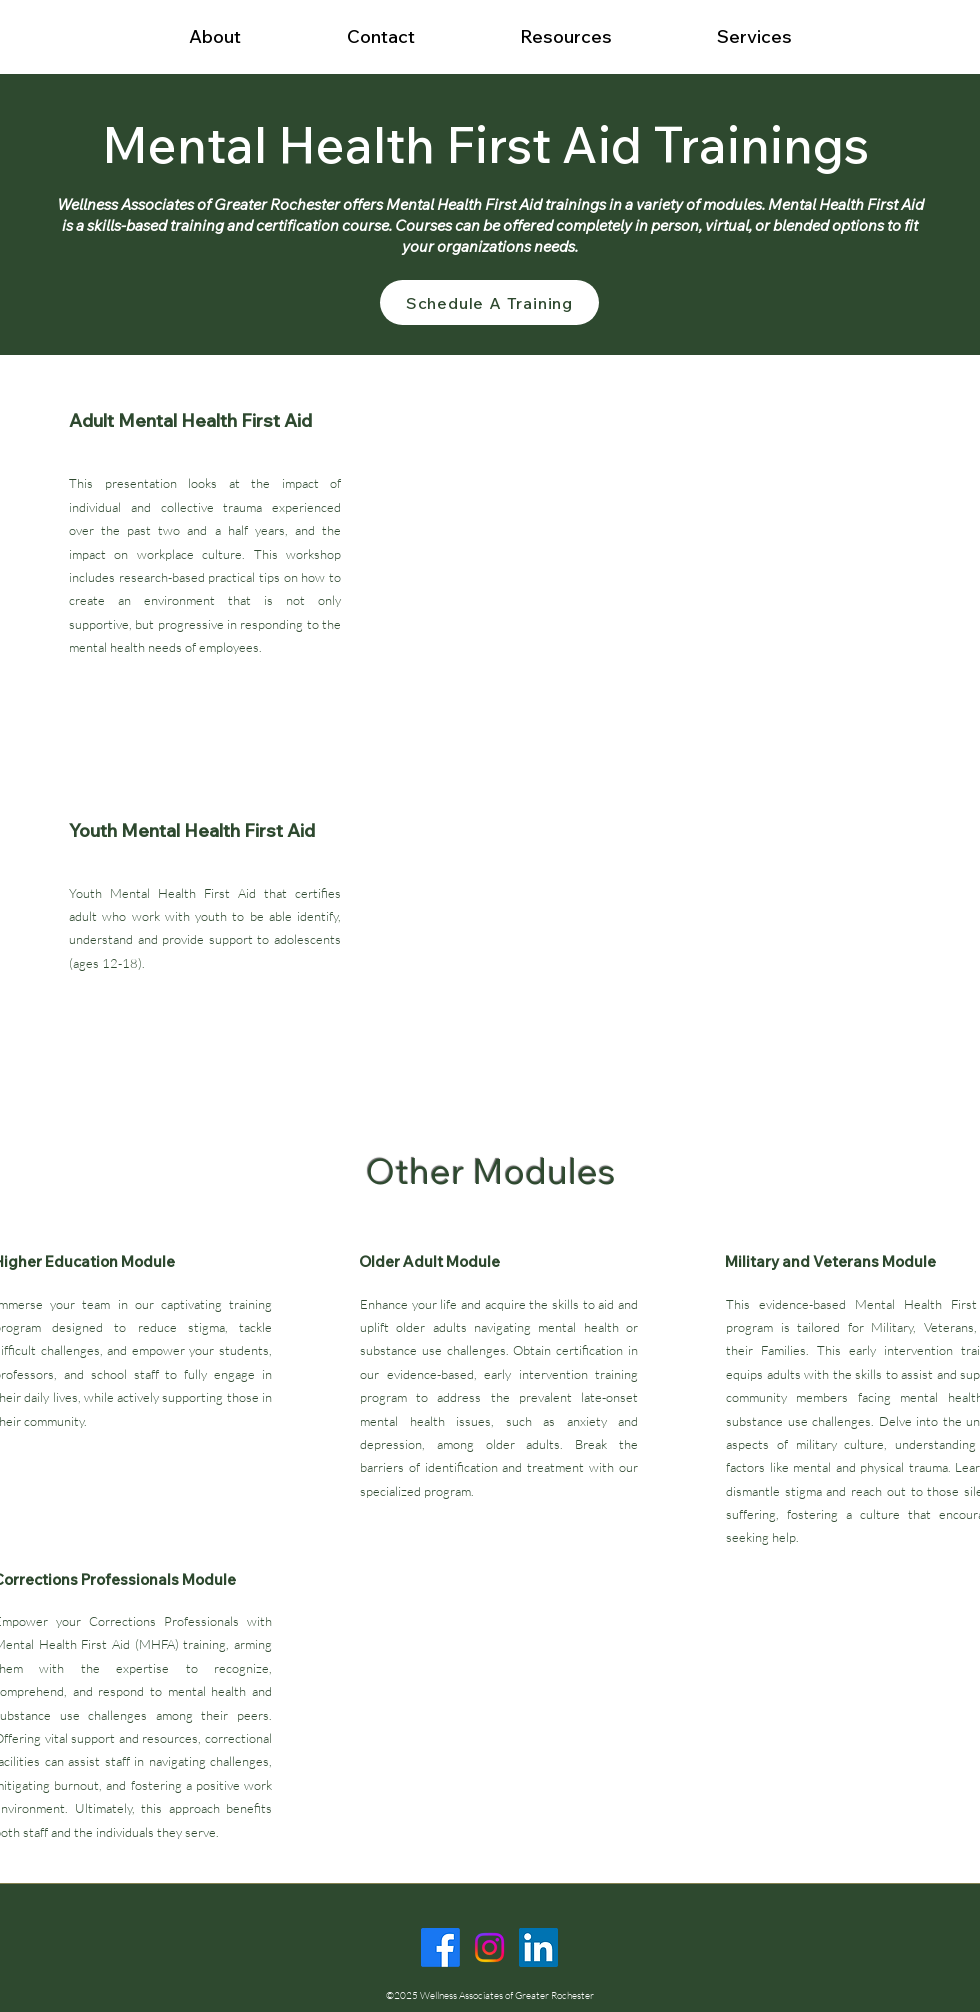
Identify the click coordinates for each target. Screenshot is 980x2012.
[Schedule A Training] (489, 302)
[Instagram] (489, 1947)
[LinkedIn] (538, 1947)
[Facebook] (440, 1947)
